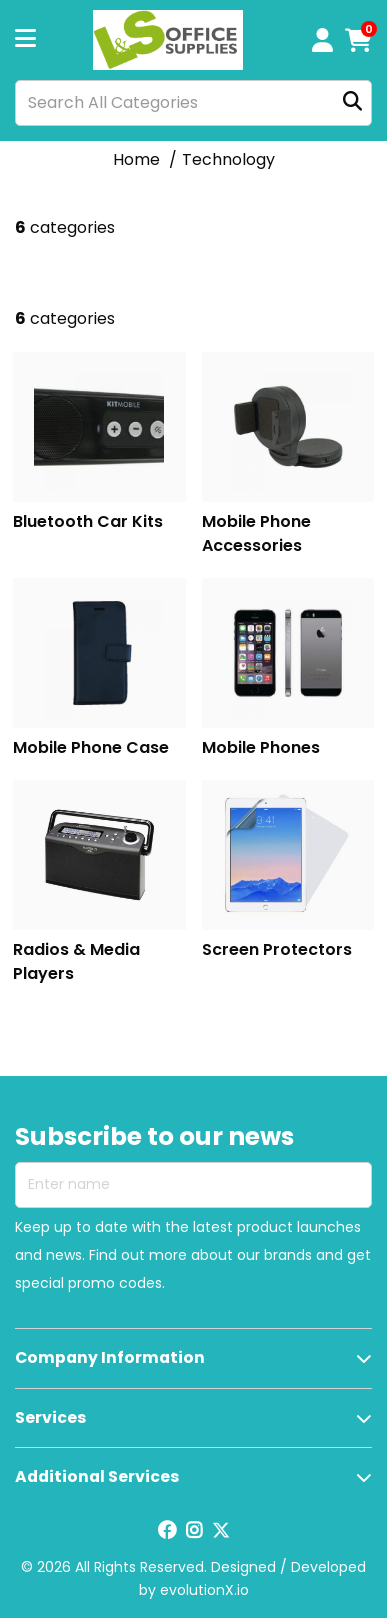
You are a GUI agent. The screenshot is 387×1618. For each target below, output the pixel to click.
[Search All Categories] (193, 103)
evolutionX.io (204, 1590)
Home (136, 159)
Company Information (110, 1357)
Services (50, 1417)
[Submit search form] (352, 102)
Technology (228, 159)
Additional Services (97, 1476)
